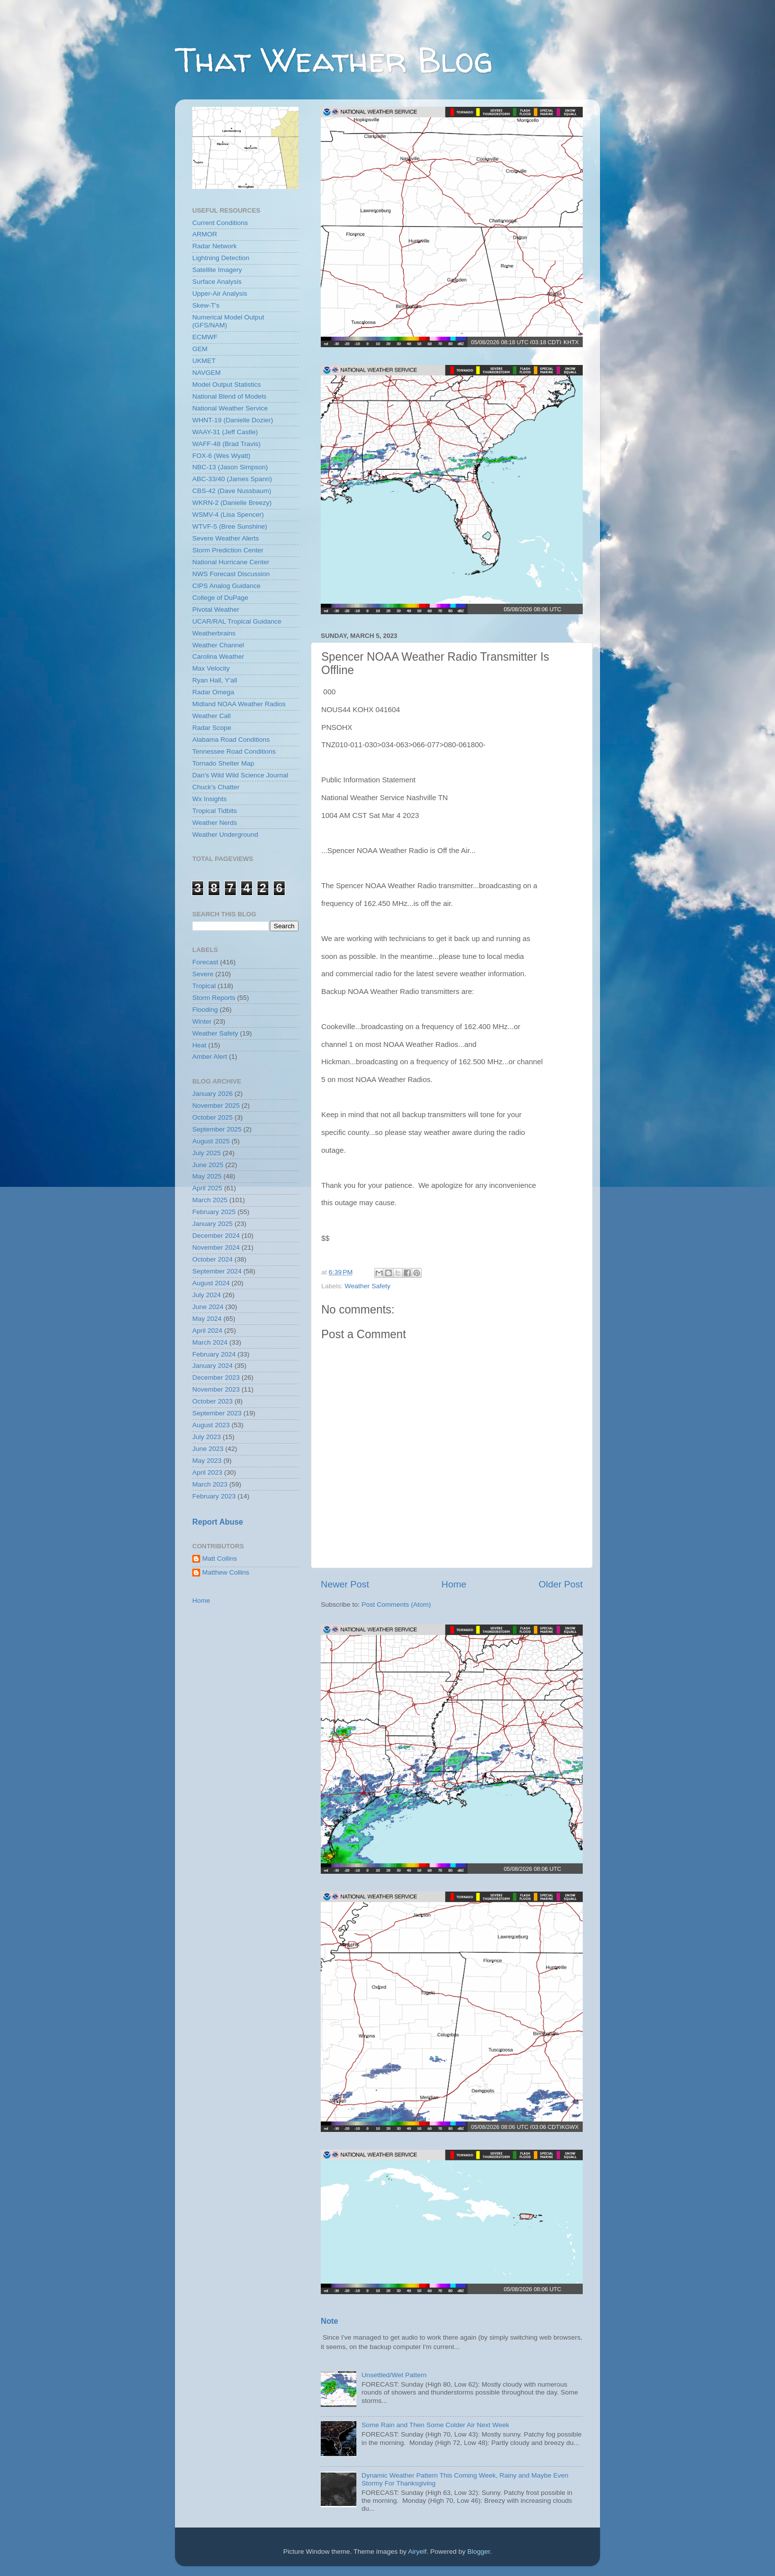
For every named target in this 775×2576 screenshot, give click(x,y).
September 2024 (217, 1271)
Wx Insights (209, 799)
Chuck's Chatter (216, 787)
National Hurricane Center (230, 562)
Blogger (479, 2551)
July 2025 (206, 1153)
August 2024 (211, 1283)
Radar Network (214, 246)
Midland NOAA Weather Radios (239, 704)
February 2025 (214, 1212)
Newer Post (345, 1584)
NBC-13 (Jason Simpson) (230, 467)
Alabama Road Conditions (231, 739)
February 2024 (214, 1354)
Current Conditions (220, 222)
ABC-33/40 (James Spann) (232, 479)
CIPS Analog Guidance (226, 585)
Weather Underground (225, 834)
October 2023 (212, 1401)
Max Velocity (211, 668)
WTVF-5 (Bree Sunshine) (229, 526)
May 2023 (206, 1460)
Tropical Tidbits (214, 810)
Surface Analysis (217, 281)
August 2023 (211, 1425)
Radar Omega (213, 692)
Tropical (204, 986)
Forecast (205, 962)
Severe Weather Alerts (225, 538)
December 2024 (216, 1235)
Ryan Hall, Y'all (214, 680)
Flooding (205, 1009)
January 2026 (212, 1093)
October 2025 (212, 1117)
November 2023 (216, 1389)
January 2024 (212, 1365)
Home (453, 1584)
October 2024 (212, 1259)
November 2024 (216, 1247)
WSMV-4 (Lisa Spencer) (228, 514)
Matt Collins (219, 1558)
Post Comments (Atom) (396, 1604)
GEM (200, 349)
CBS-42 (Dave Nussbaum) (231, 491)
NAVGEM (206, 372)
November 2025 (216, 1105)
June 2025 (207, 1165)
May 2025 (206, 1176)
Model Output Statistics (226, 384)
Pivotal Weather (215, 609)
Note (329, 2321)
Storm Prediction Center (227, 550)
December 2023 (216, 1377)
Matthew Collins (225, 1572)
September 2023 (217, 1413)
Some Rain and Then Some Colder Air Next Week (435, 2425)
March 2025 (209, 1200)
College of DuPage (220, 597)
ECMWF (204, 337)
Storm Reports (213, 997)
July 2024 (206, 1295)
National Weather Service (230, 408)
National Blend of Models (229, 396)
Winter (202, 1021)
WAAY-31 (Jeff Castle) (225, 432)
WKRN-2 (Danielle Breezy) (232, 502)
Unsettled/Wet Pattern (394, 2375)
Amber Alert (209, 1056)
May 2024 (206, 1318)
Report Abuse (217, 1522)
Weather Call (211, 716)
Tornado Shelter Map (223, 763)
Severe (203, 974)
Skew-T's (205, 305)
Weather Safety (367, 1286)
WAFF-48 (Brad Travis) (226, 444)
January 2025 (212, 1223)
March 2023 (209, 1484)
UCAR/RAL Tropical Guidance (236, 621)
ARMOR (204, 234)
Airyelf (417, 2551)
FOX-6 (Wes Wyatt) (221, 455)
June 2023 (207, 1448)
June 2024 (207, 1307)
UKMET (203, 360)
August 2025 (211, 1141)
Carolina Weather (218, 656)
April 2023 (207, 1472)
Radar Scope (211, 727)
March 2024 (209, 1342)
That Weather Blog (334, 59)
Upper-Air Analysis (219, 293)
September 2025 (217, 1129)
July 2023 (206, 1437)
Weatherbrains (214, 633)
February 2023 (214, 1496)
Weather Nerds (214, 822)
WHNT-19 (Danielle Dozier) (232, 420)
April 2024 (207, 1330)
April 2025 (207, 1188)
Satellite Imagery (217, 269)
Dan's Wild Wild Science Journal (240, 775)
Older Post (561, 1584)
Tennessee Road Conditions (234, 751)
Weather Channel (218, 645)
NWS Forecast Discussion (231, 574)
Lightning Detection (221, 258)
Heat (199, 1045)
